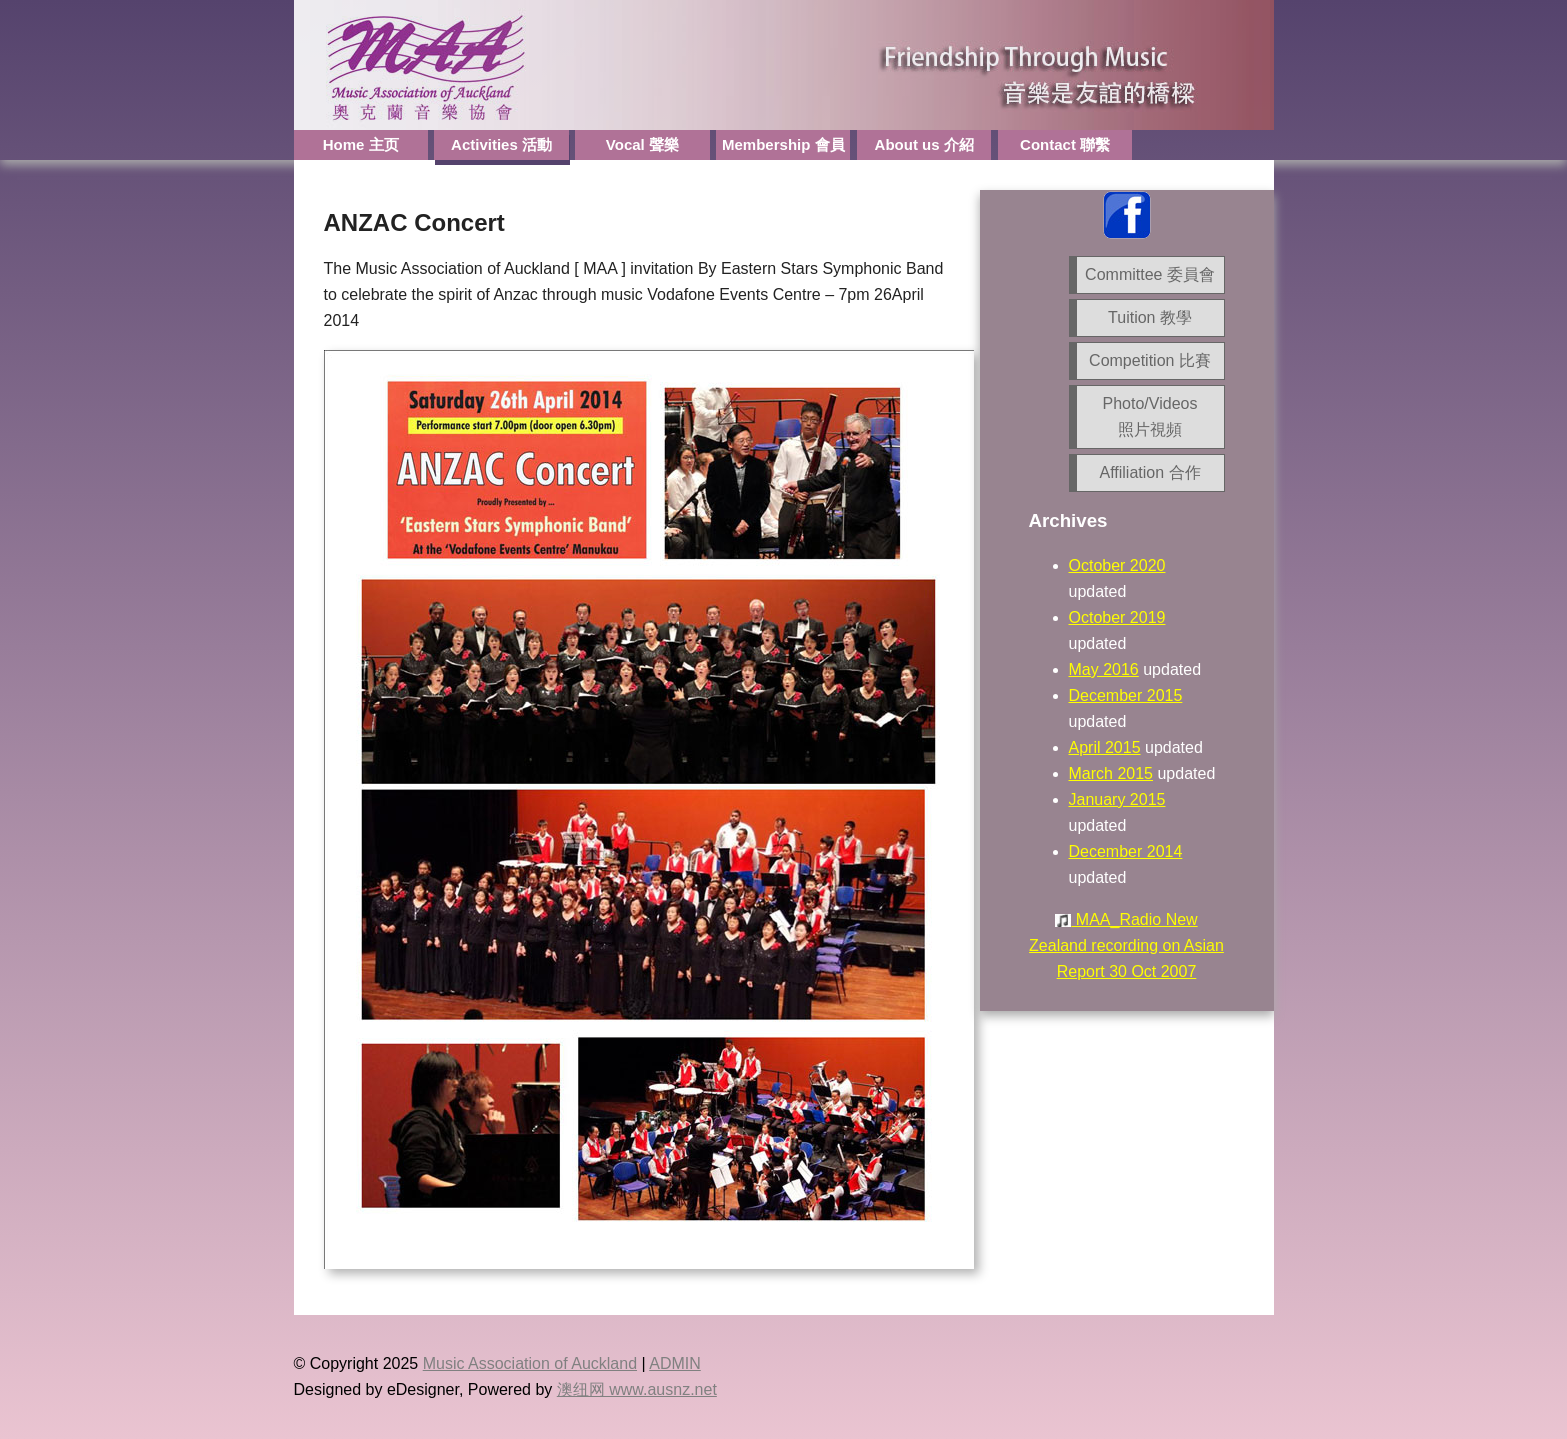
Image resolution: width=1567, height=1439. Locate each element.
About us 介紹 (924, 144)
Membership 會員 (783, 144)
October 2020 (1117, 565)
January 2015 (1117, 799)
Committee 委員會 (1150, 274)
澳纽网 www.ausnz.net (637, 1389)
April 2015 (1105, 747)
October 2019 (1117, 617)
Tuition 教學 (1150, 317)
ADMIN (675, 1363)
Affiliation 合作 (1149, 472)
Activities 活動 (501, 144)
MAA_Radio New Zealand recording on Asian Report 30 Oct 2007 (1126, 945)
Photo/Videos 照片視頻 (1150, 416)
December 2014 (1126, 851)
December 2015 (1126, 695)
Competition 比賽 (1150, 360)
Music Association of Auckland (530, 1363)
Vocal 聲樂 (642, 144)
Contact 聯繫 (1065, 144)
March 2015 (1111, 773)
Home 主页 (361, 144)
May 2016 (1104, 669)
